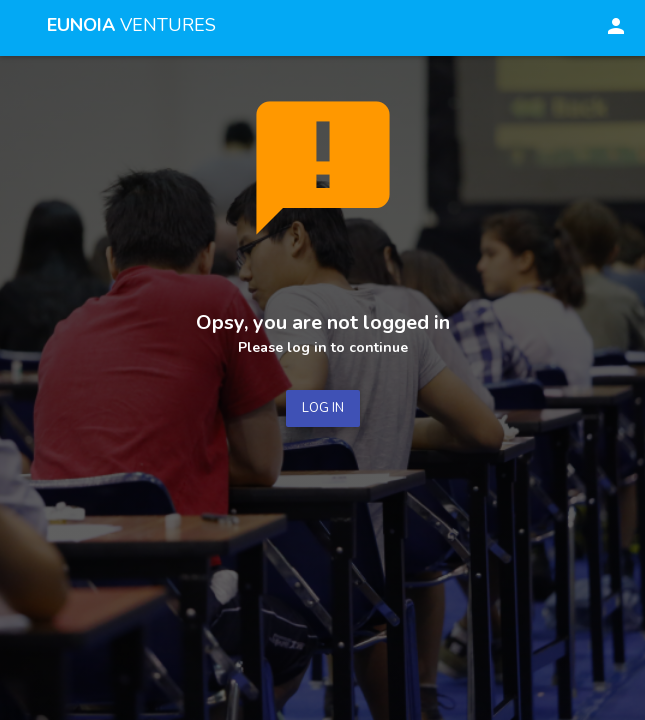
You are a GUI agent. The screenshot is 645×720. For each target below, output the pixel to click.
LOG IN (323, 408)
